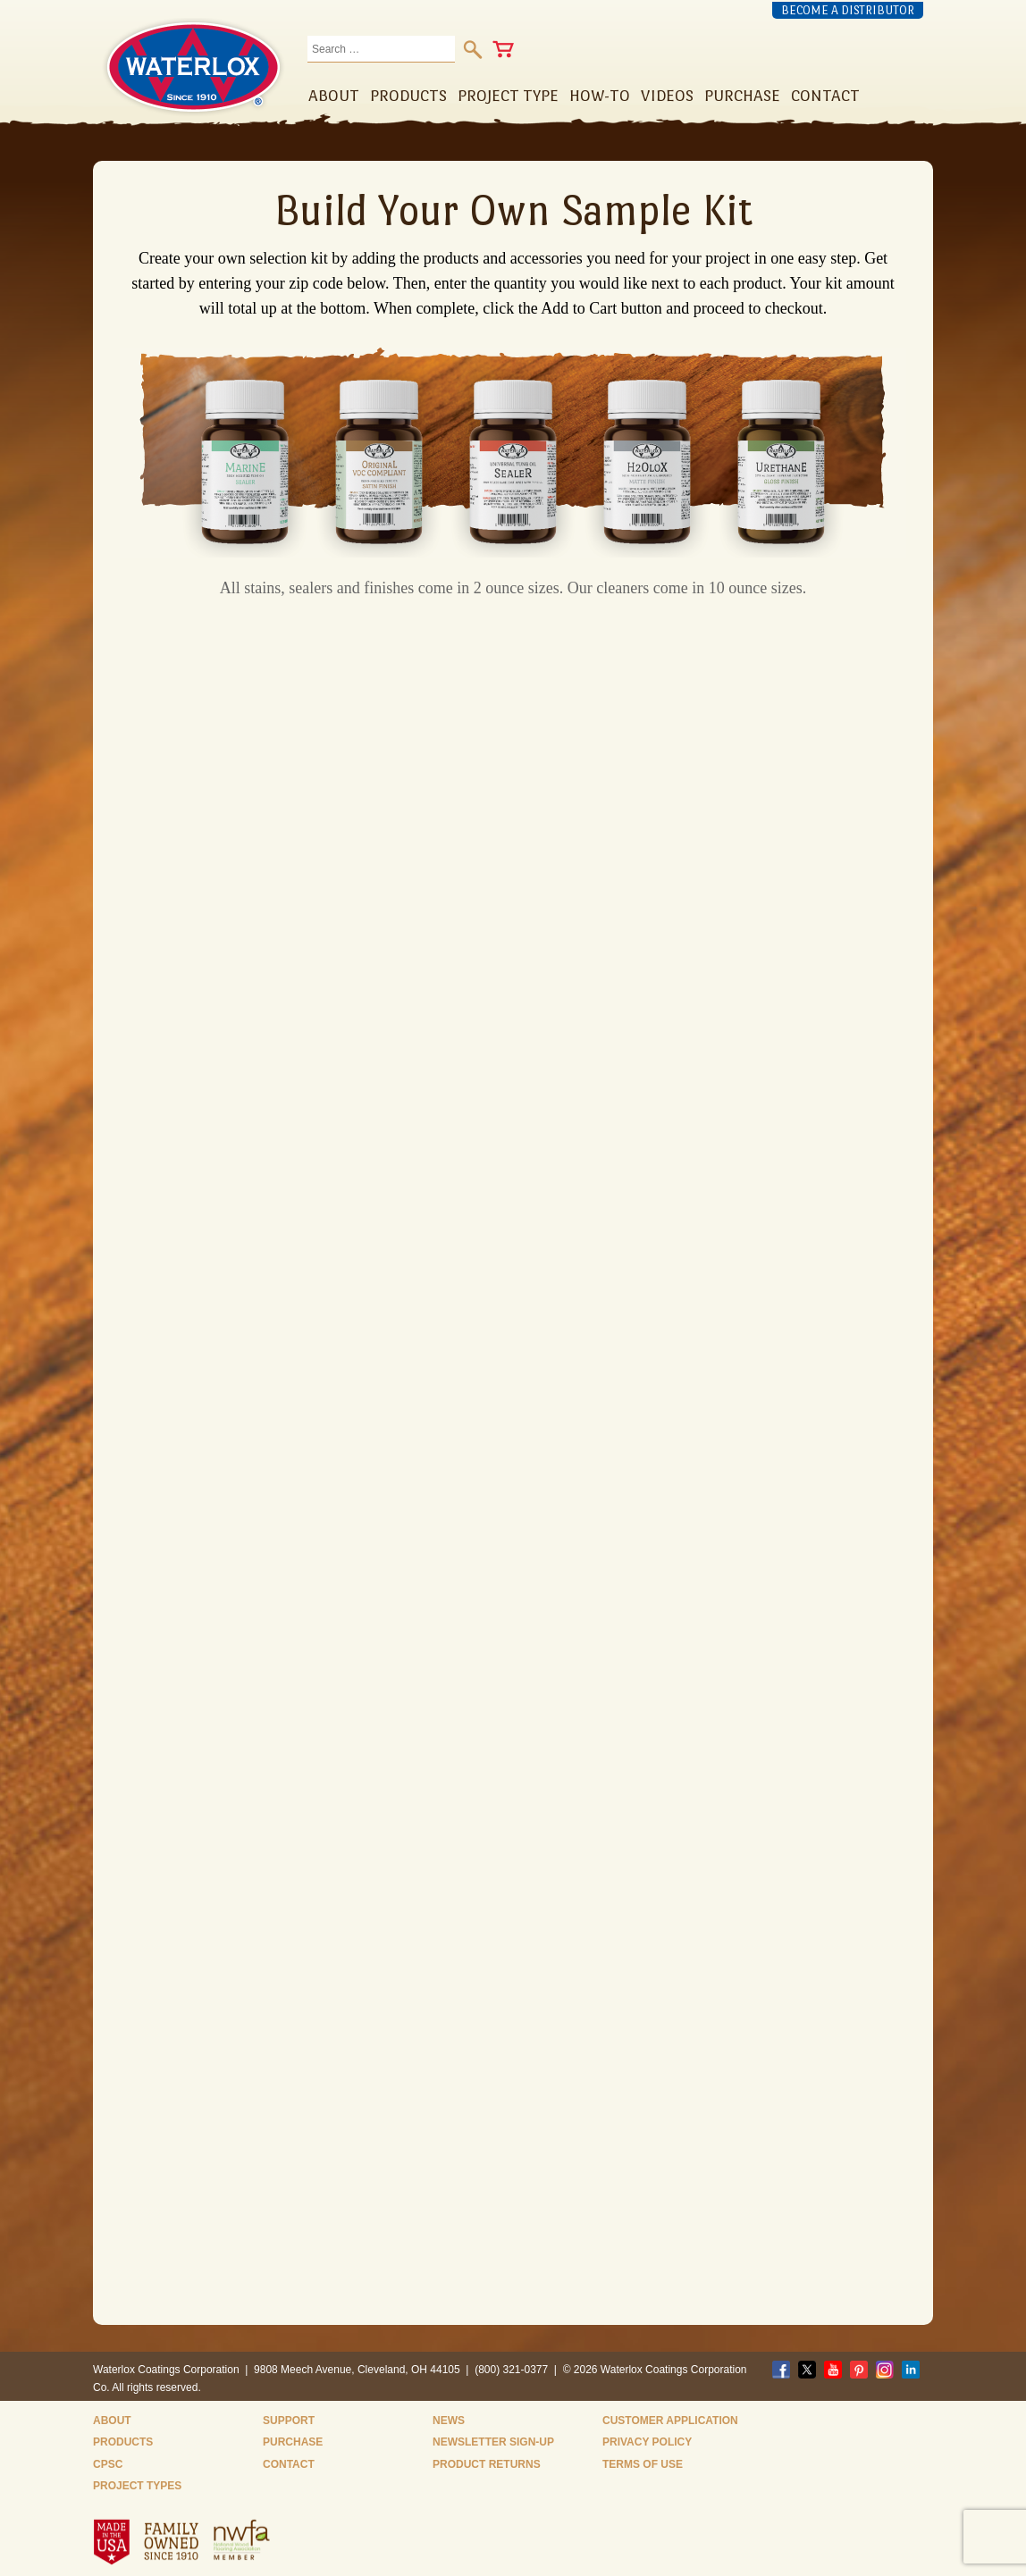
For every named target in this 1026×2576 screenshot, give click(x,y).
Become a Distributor (847, 10)
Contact (289, 2464)
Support (289, 2420)
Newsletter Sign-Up (493, 2442)
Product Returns (487, 2464)
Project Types (137, 2486)
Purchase (293, 2442)
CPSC (107, 2464)
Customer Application (670, 2420)
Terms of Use (642, 2464)
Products (123, 2442)
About (112, 2420)
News (449, 2420)
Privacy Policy (647, 2442)
